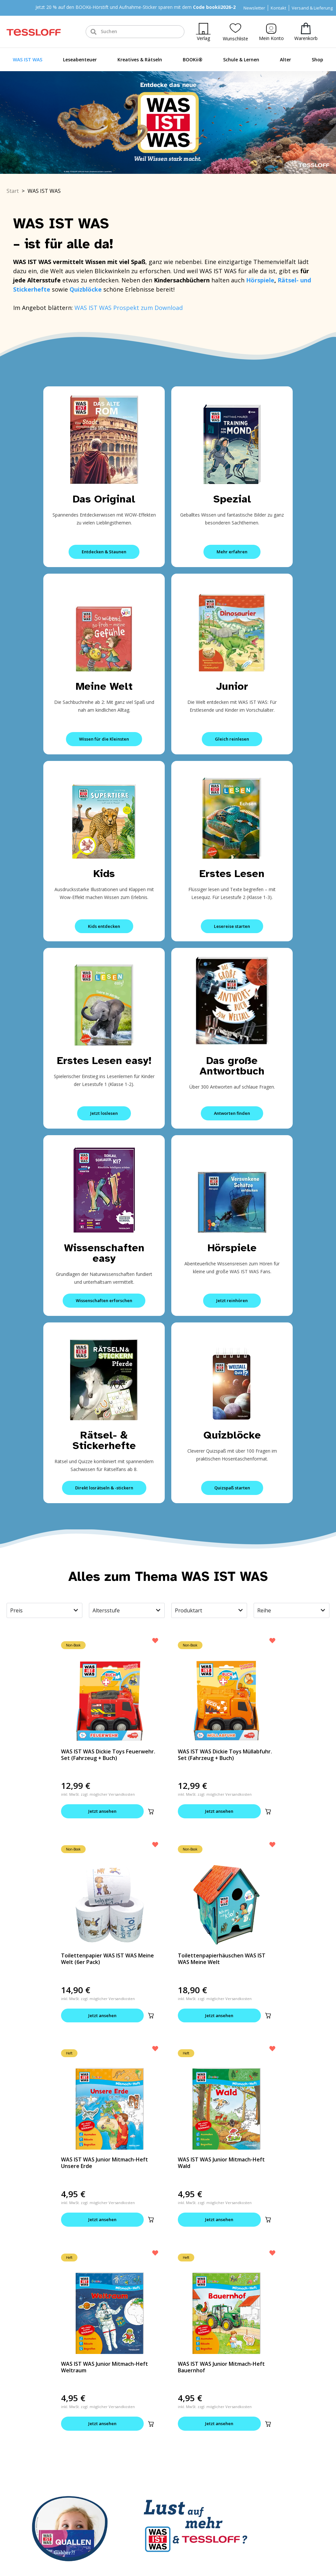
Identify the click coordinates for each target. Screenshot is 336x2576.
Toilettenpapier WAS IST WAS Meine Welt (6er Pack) (107, 1959)
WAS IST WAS (27, 59)
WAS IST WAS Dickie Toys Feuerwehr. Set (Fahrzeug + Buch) (108, 1755)
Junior (232, 686)
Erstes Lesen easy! (104, 1060)
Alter (285, 59)
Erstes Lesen (232, 873)
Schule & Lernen (241, 59)
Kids (104, 873)
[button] (151, 1811)
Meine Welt (104, 686)
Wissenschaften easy (104, 1253)
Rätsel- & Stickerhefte (104, 1440)
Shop (317, 59)
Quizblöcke (232, 1435)
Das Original (104, 499)
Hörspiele (260, 280)
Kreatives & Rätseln (139, 59)
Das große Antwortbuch (232, 1065)
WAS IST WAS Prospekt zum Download (128, 308)
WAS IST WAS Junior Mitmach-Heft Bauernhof (221, 2367)
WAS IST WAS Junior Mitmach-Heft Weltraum (104, 2367)
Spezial (232, 499)
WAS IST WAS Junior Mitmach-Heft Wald (221, 2163)
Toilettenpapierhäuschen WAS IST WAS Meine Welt (221, 1959)
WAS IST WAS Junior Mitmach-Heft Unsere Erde (104, 2163)
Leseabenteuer (80, 59)
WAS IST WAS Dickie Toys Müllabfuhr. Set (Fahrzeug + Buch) (225, 1755)
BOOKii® (192, 59)
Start (13, 190)
